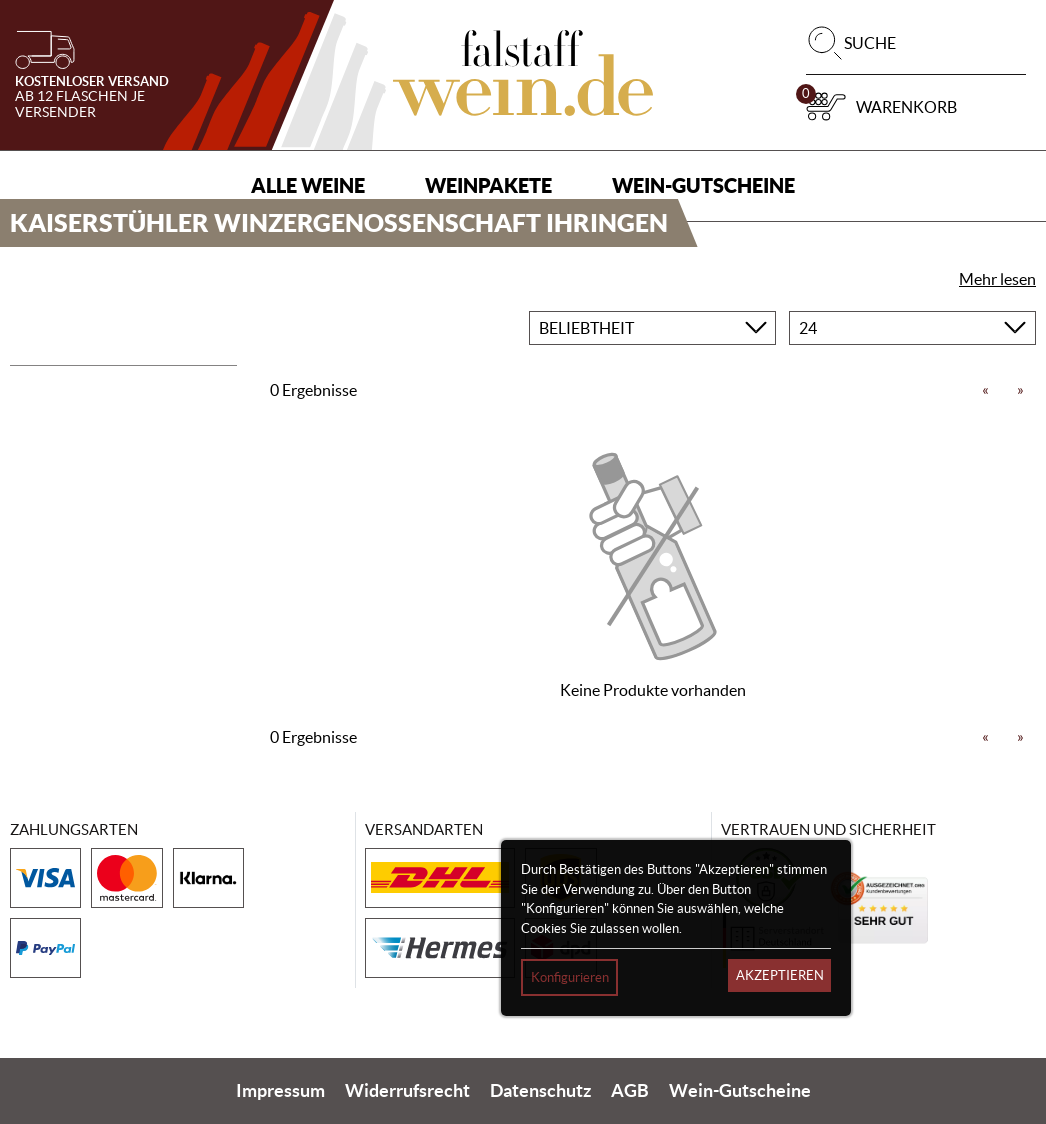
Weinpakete (488, 185)
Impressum (280, 1091)
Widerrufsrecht (407, 1091)
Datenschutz (540, 1091)
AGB (630, 1091)
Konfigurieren (570, 977)
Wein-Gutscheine (703, 185)
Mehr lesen (997, 279)
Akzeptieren (780, 975)
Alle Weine (308, 185)
